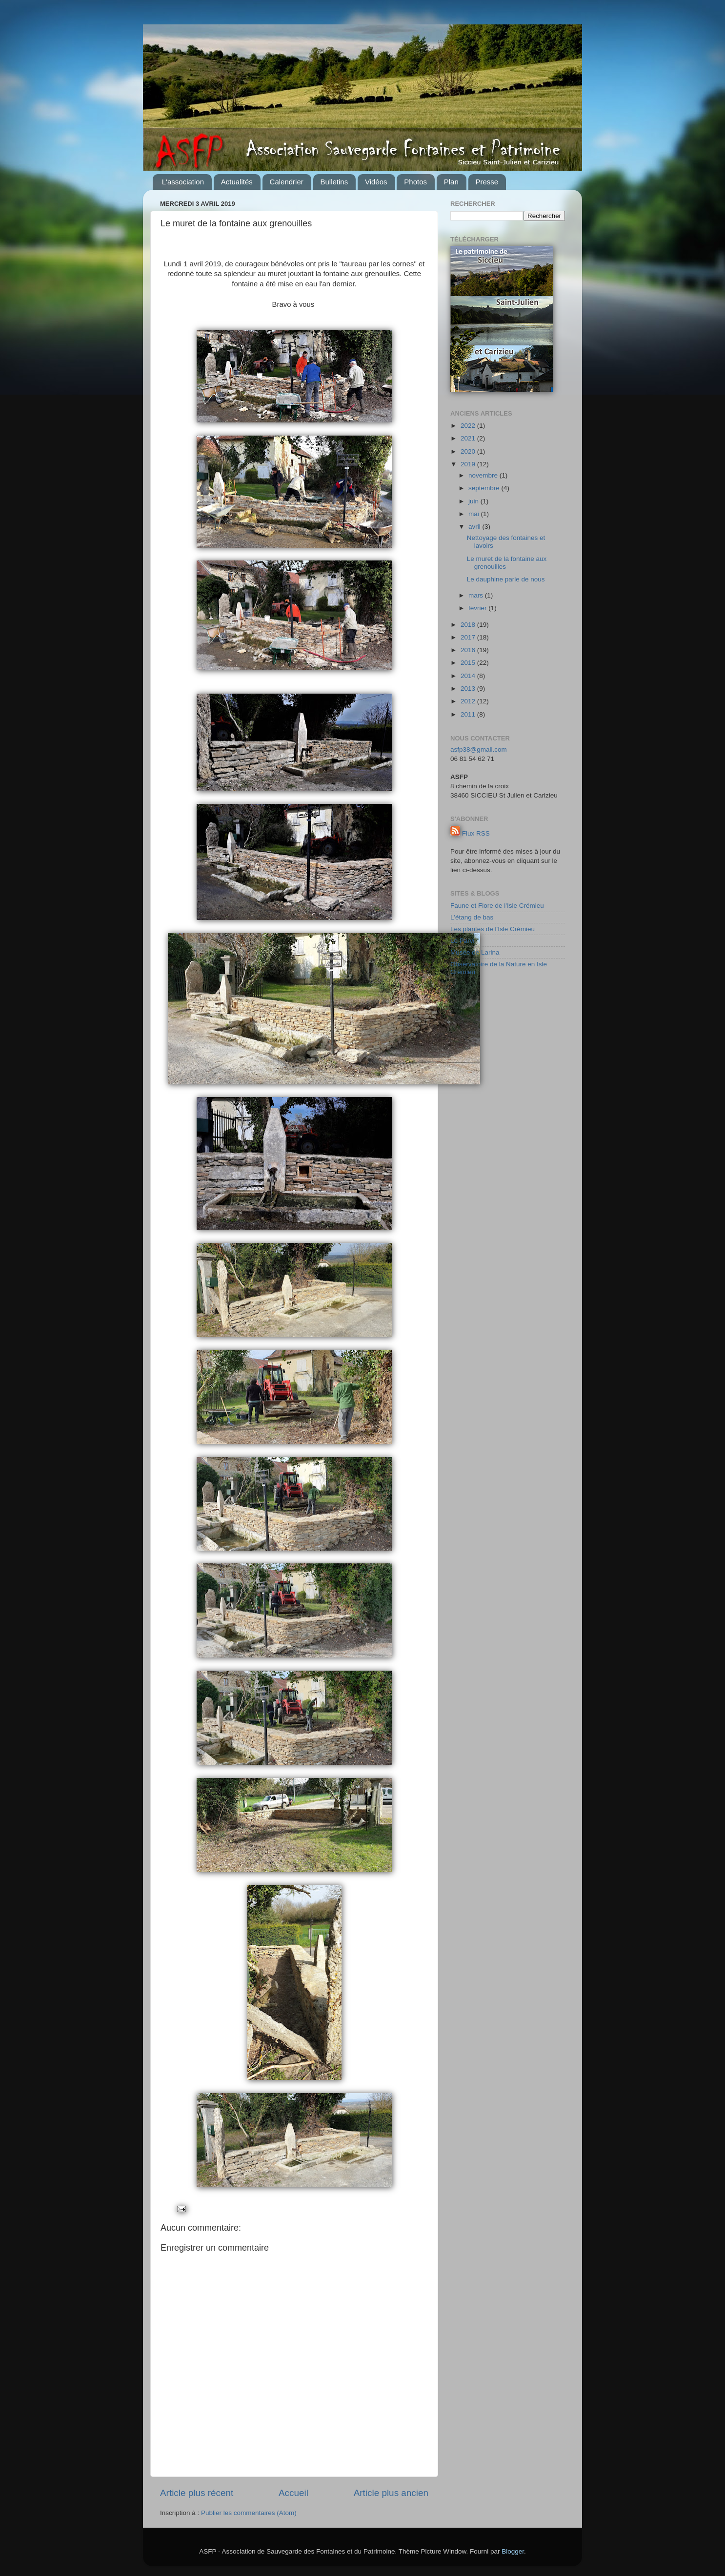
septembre (485, 488)
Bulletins (334, 182)
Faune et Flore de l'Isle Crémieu (497, 905)
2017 (469, 637)
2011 (469, 714)
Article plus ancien (391, 2493)
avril (475, 526)
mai (474, 514)
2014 (469, 675)
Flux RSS (476, 833)
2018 (469, 624)
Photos (415, 182)
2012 (469, 701)
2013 (469, 688)
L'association (183, 182)
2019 (469, 464)
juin (474, 501)
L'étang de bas (471, 917)
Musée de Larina (475, 952)
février (478, 608)
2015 (469, 662)
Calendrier (286, 182)
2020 (469, 451)
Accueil (293, 2493)
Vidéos (376, 182)
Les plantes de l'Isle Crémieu (492, 929)
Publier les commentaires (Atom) (249, 2512)
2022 (469, 425)
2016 (469, 650)
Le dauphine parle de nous (506, 579)
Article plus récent (196, 2493)
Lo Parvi (462, 940)
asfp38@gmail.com (478, 749)
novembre (484, 475)
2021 (469, 438)
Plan (451, 182)
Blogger (513, 2551)
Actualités (237, 182)
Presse (487, 182)
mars (476, 595)
